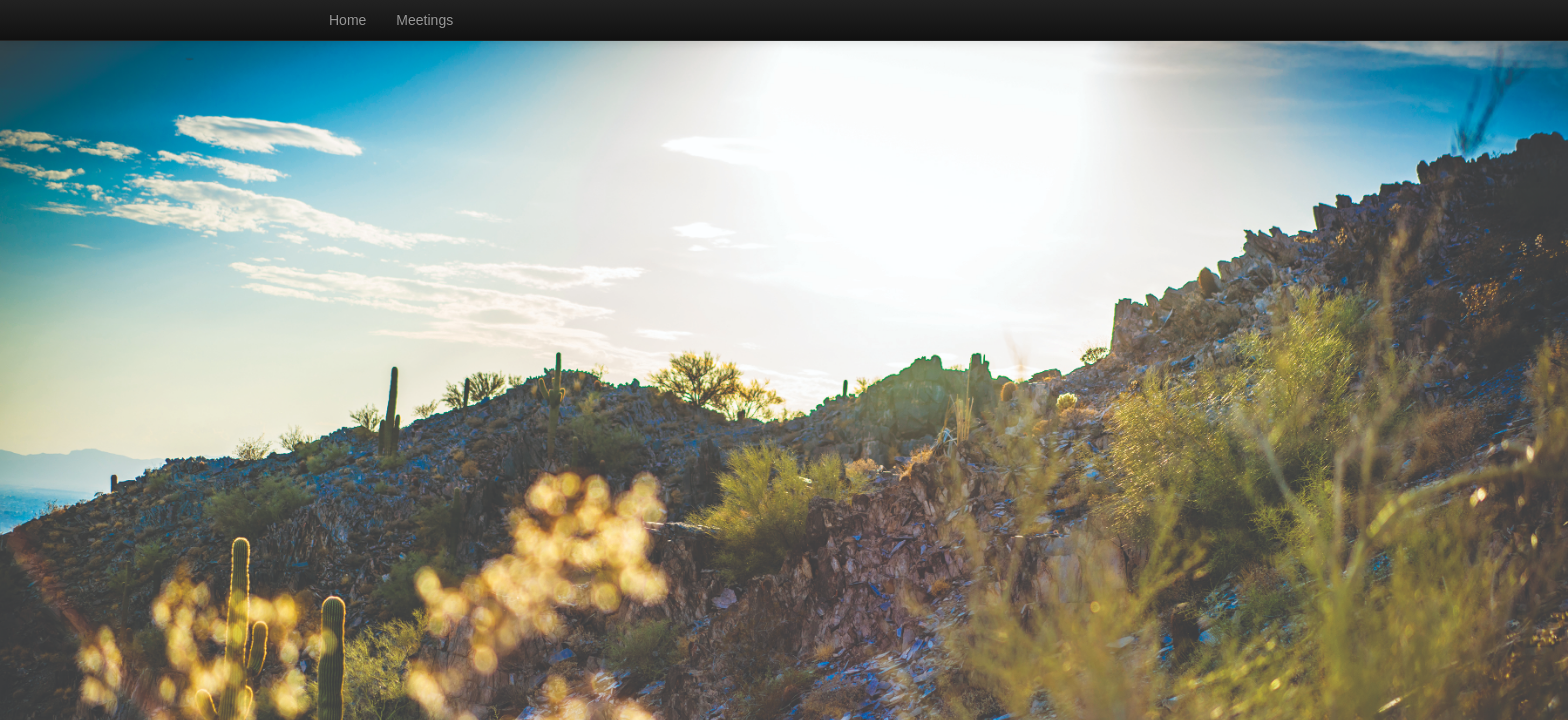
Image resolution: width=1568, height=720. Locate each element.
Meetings (424, 20)
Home (347, 20)
